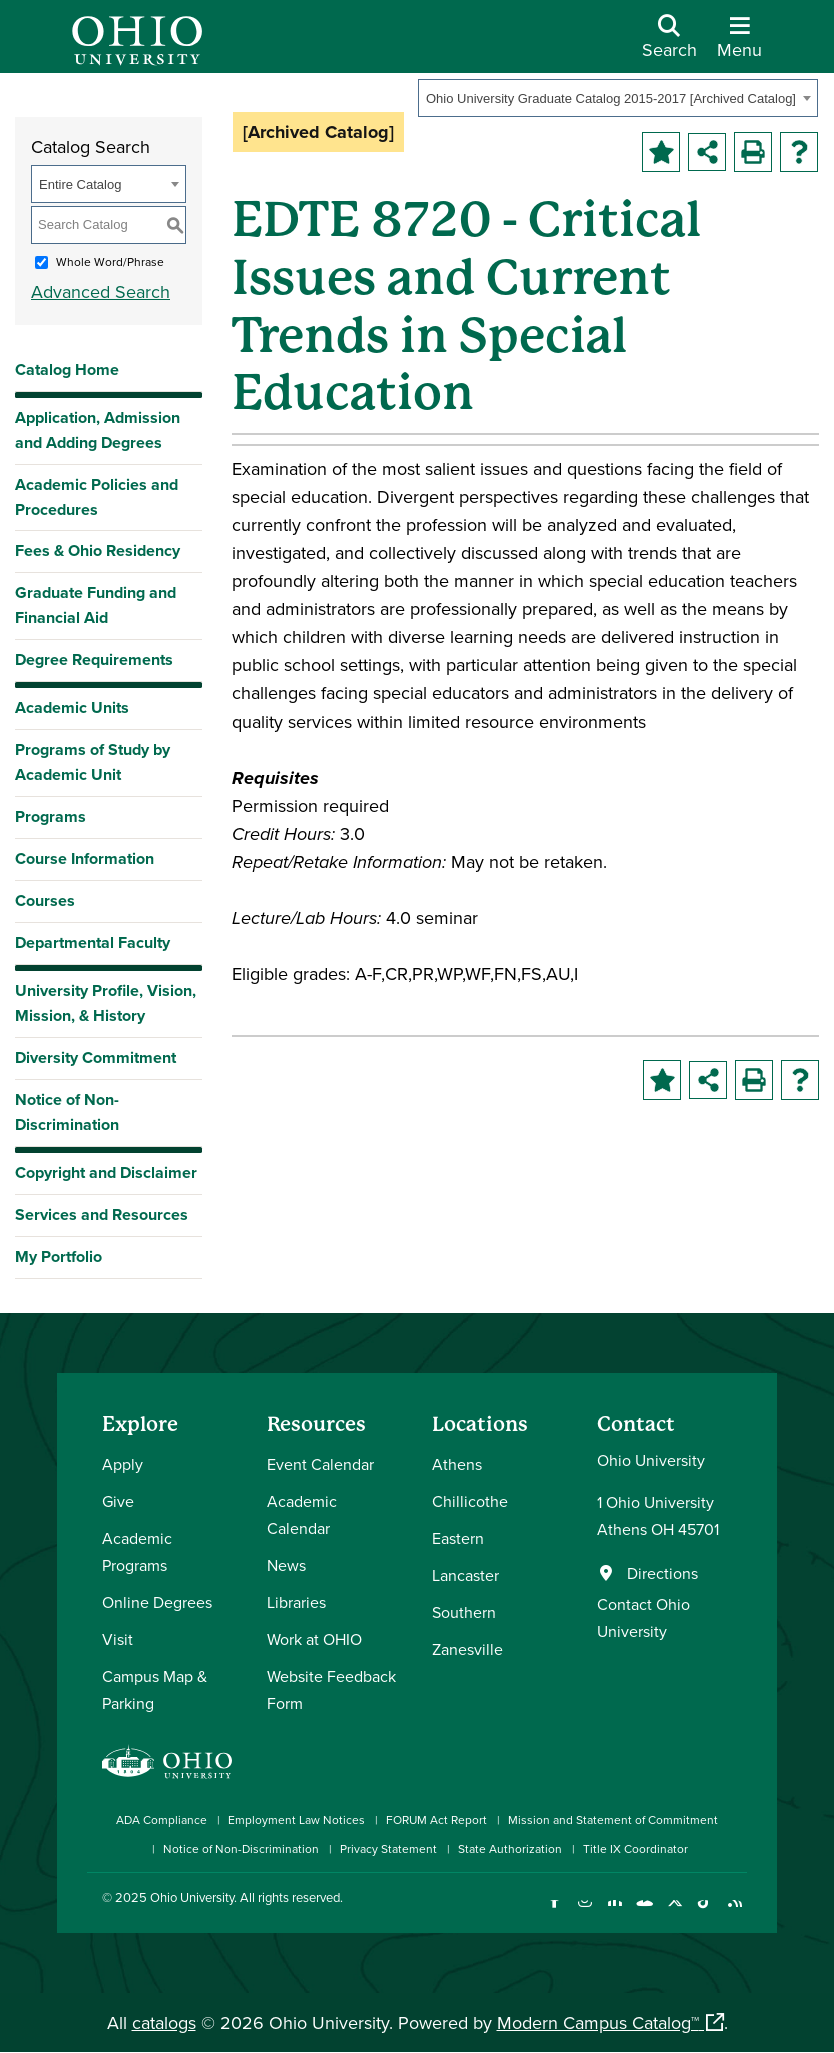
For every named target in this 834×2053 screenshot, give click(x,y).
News (286, 1565)
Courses (45, 900)
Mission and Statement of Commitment (613, 1819)
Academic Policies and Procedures (96, 497)
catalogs (164, 2022)
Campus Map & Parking (154, 1689)
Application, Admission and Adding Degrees (97, 430)
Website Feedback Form (331, 1689)
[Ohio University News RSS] (734, 1912)
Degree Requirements (94, 659)
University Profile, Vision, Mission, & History (105, 1003)
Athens (457, 1464)
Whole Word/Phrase (110, 261)
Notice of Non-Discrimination (67, 1112)
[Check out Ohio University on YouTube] (644, 1912)
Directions (662, 1573)
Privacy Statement (388, 1848)
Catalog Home (67, 369)
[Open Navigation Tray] (739, 44)
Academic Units (72, 707)
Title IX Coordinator (635, 1848)
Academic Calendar (302, 1514)
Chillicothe (470, 1501)
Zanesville (467, 1649)
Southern (464, 1612)
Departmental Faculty (92, 942)
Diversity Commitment (95, 1057)
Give (118, 1501)
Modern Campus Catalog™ (598, 2022)
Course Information (84, 858)
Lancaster (465, 1575)
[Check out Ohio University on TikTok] (704, 1912)
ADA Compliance (161, 1819)
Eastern (458, 1538)
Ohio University (192, 1897)
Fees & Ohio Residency (97, 550)
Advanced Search (100, 291)
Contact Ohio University (643, 1617)
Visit (117, 1639)
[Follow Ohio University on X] (674, 1912)
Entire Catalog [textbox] (80, 184)
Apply (122, 1464)
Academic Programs (137, 1551)
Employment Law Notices (296, 1819)
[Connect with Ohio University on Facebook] (554, 1912)
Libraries (296, 1602)
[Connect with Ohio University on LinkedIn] (614, 1912)
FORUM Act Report (436, 1819)
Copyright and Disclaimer (106, 1172)
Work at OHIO (314, 1639)
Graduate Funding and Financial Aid (95, 605)
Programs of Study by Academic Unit (92, 762)
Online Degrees (157, 1602)
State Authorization (510, 1848)
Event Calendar (320, 1464)
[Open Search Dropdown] (669, 44)
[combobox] (618, 98)
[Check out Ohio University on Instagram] (584, 1912)
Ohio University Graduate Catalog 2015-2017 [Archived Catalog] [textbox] (611, 98)
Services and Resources (101, 1214)
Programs (50, 816)
